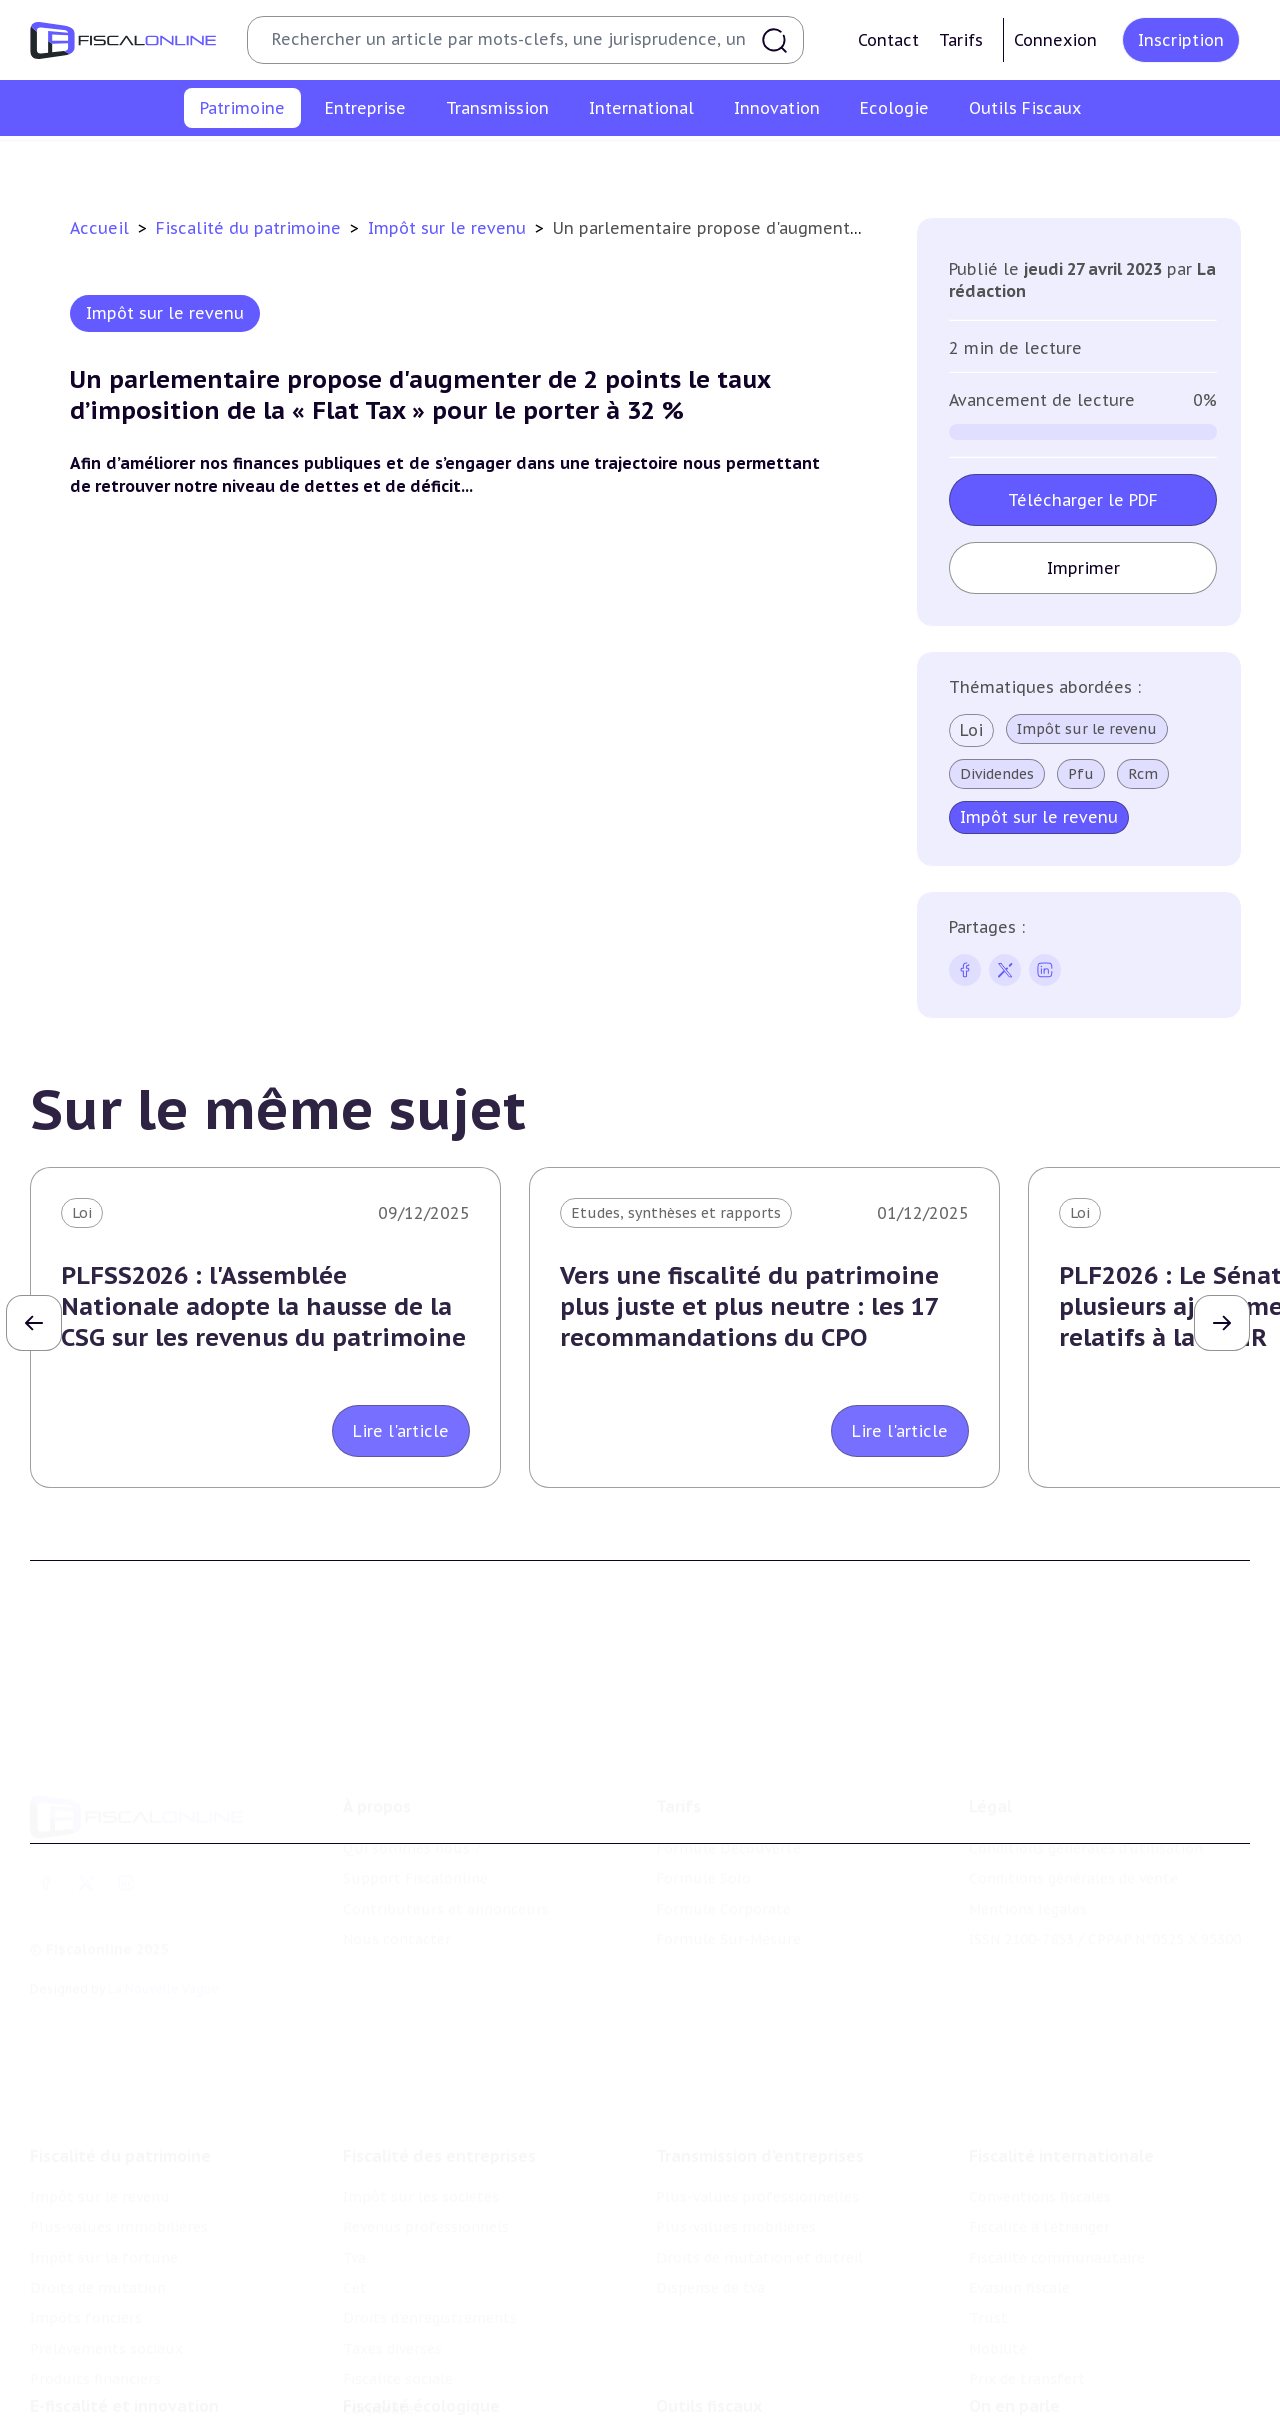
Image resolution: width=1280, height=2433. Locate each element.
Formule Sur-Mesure (728, 1842)
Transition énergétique (423, 2404)
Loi (971, 730)
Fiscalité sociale (398, 2246)
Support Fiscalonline (415, 1781)
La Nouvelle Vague (163, 1891)
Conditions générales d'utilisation (1086, 1751)
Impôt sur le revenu (139, 164)
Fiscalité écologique (421, 2302)
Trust (988, 2185)
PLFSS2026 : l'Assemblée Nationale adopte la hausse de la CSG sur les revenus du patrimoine (263, 1306)
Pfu (1081, 774)
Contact (888, 40)
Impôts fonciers (823, 164)
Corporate (378, 2276)
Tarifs (961, 40)
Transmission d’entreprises (760, 2023)
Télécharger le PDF (1083, 500)
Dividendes (997, 774)
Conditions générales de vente (1073, 1781)
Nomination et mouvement (1065, 2343)
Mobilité (998, 2216)
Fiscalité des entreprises (439, 2023)
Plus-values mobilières (736, 2094)
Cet (355, 2155)
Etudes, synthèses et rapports (676, 1213)
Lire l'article (401, 1431)
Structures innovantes (108, 2374)
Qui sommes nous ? (412, 1751)
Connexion (1055, 40)
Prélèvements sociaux (979, 164)
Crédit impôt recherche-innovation (151, 2343)
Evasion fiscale (1019, 2155)
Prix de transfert (1027, 2246)
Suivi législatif (706, 2404)
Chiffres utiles (707, 2343)
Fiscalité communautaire (1057, 2124)
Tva (354, 2124)
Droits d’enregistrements (430, 2185)
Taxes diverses (392, 2216)
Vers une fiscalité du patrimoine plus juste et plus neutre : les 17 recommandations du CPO (749, 1306)
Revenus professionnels (426, 2094)
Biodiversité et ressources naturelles (471, 2374)
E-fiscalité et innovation (124, 2302)
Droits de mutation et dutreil (759, 2124)
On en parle (1014, 2302)
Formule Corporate (723, 1812)
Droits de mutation (675, 164)
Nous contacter (397, 1842)
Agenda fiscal (701, 2374)
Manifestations (1022, 2404)
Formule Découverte (728, 1751)
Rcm (1143, 774)
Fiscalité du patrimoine (251, 228)
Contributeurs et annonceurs (446, 1812)
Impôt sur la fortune (509, 164)
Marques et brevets (97, 2404)
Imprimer (1082, 568)
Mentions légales (1028, 1812)
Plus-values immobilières (322, 164)
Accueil (99, 228)
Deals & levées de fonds (1052, 2374)
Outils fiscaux (709, 2302)
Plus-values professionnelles (757, 2064)
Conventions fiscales (1040, 2064)
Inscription (1181, 40)
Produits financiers (1145, 164)
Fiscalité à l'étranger (1039, 2094)
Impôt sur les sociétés (421, 2064)
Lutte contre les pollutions (439, 2343)
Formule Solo (703, 1781)
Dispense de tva (710, 2155)
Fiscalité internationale (1061, 2023)
